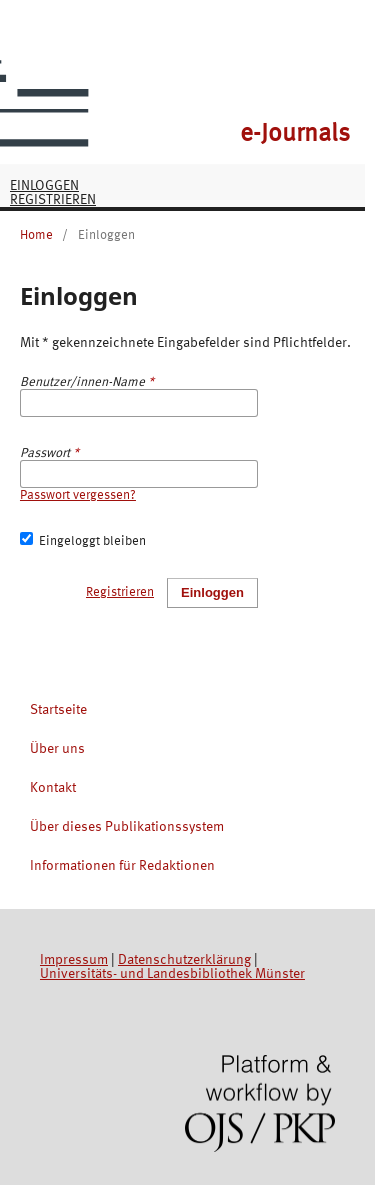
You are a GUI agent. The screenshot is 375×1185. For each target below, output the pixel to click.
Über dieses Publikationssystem (127, 827)
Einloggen (44, 186)
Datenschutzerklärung (184, 960)
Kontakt (53, 788)
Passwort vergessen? (78, 495)
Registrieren (53, 200)
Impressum (74, 960)
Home (36, 235)
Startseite (58, 710)
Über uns (57, 749)
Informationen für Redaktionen (122, 866)
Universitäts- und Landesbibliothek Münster (172, 974)
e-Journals (295, 134)
